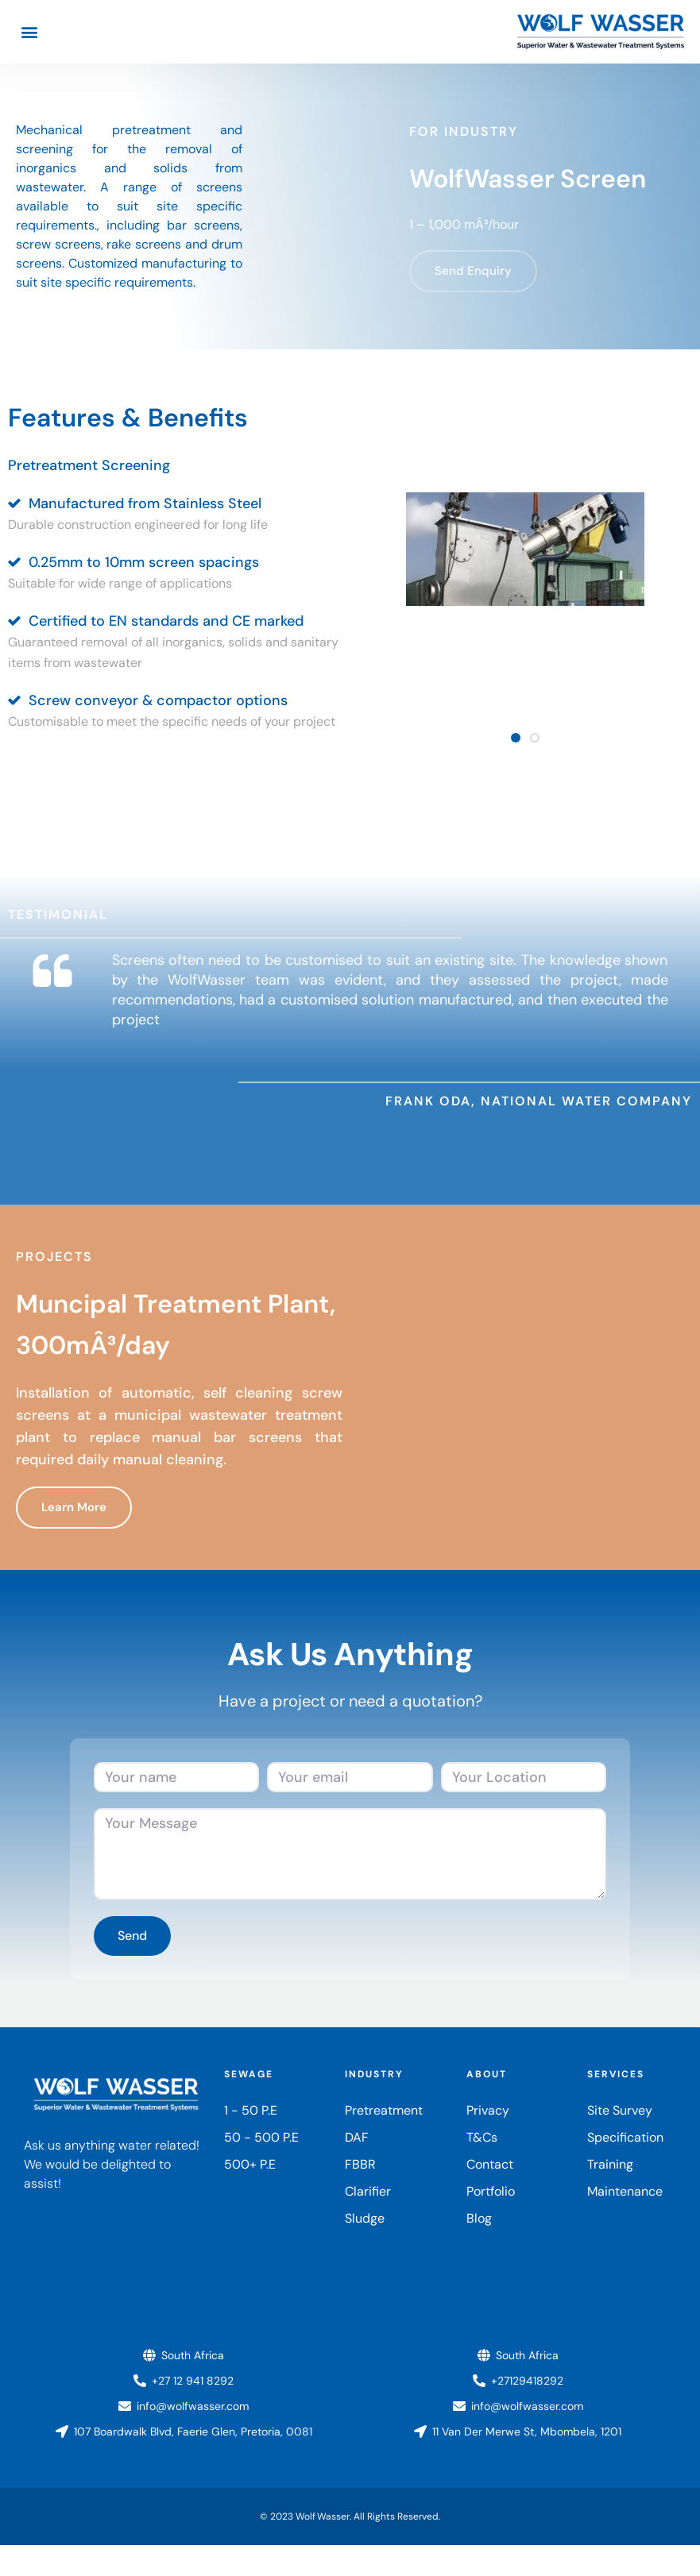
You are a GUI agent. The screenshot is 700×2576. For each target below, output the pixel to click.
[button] (29, 32)
